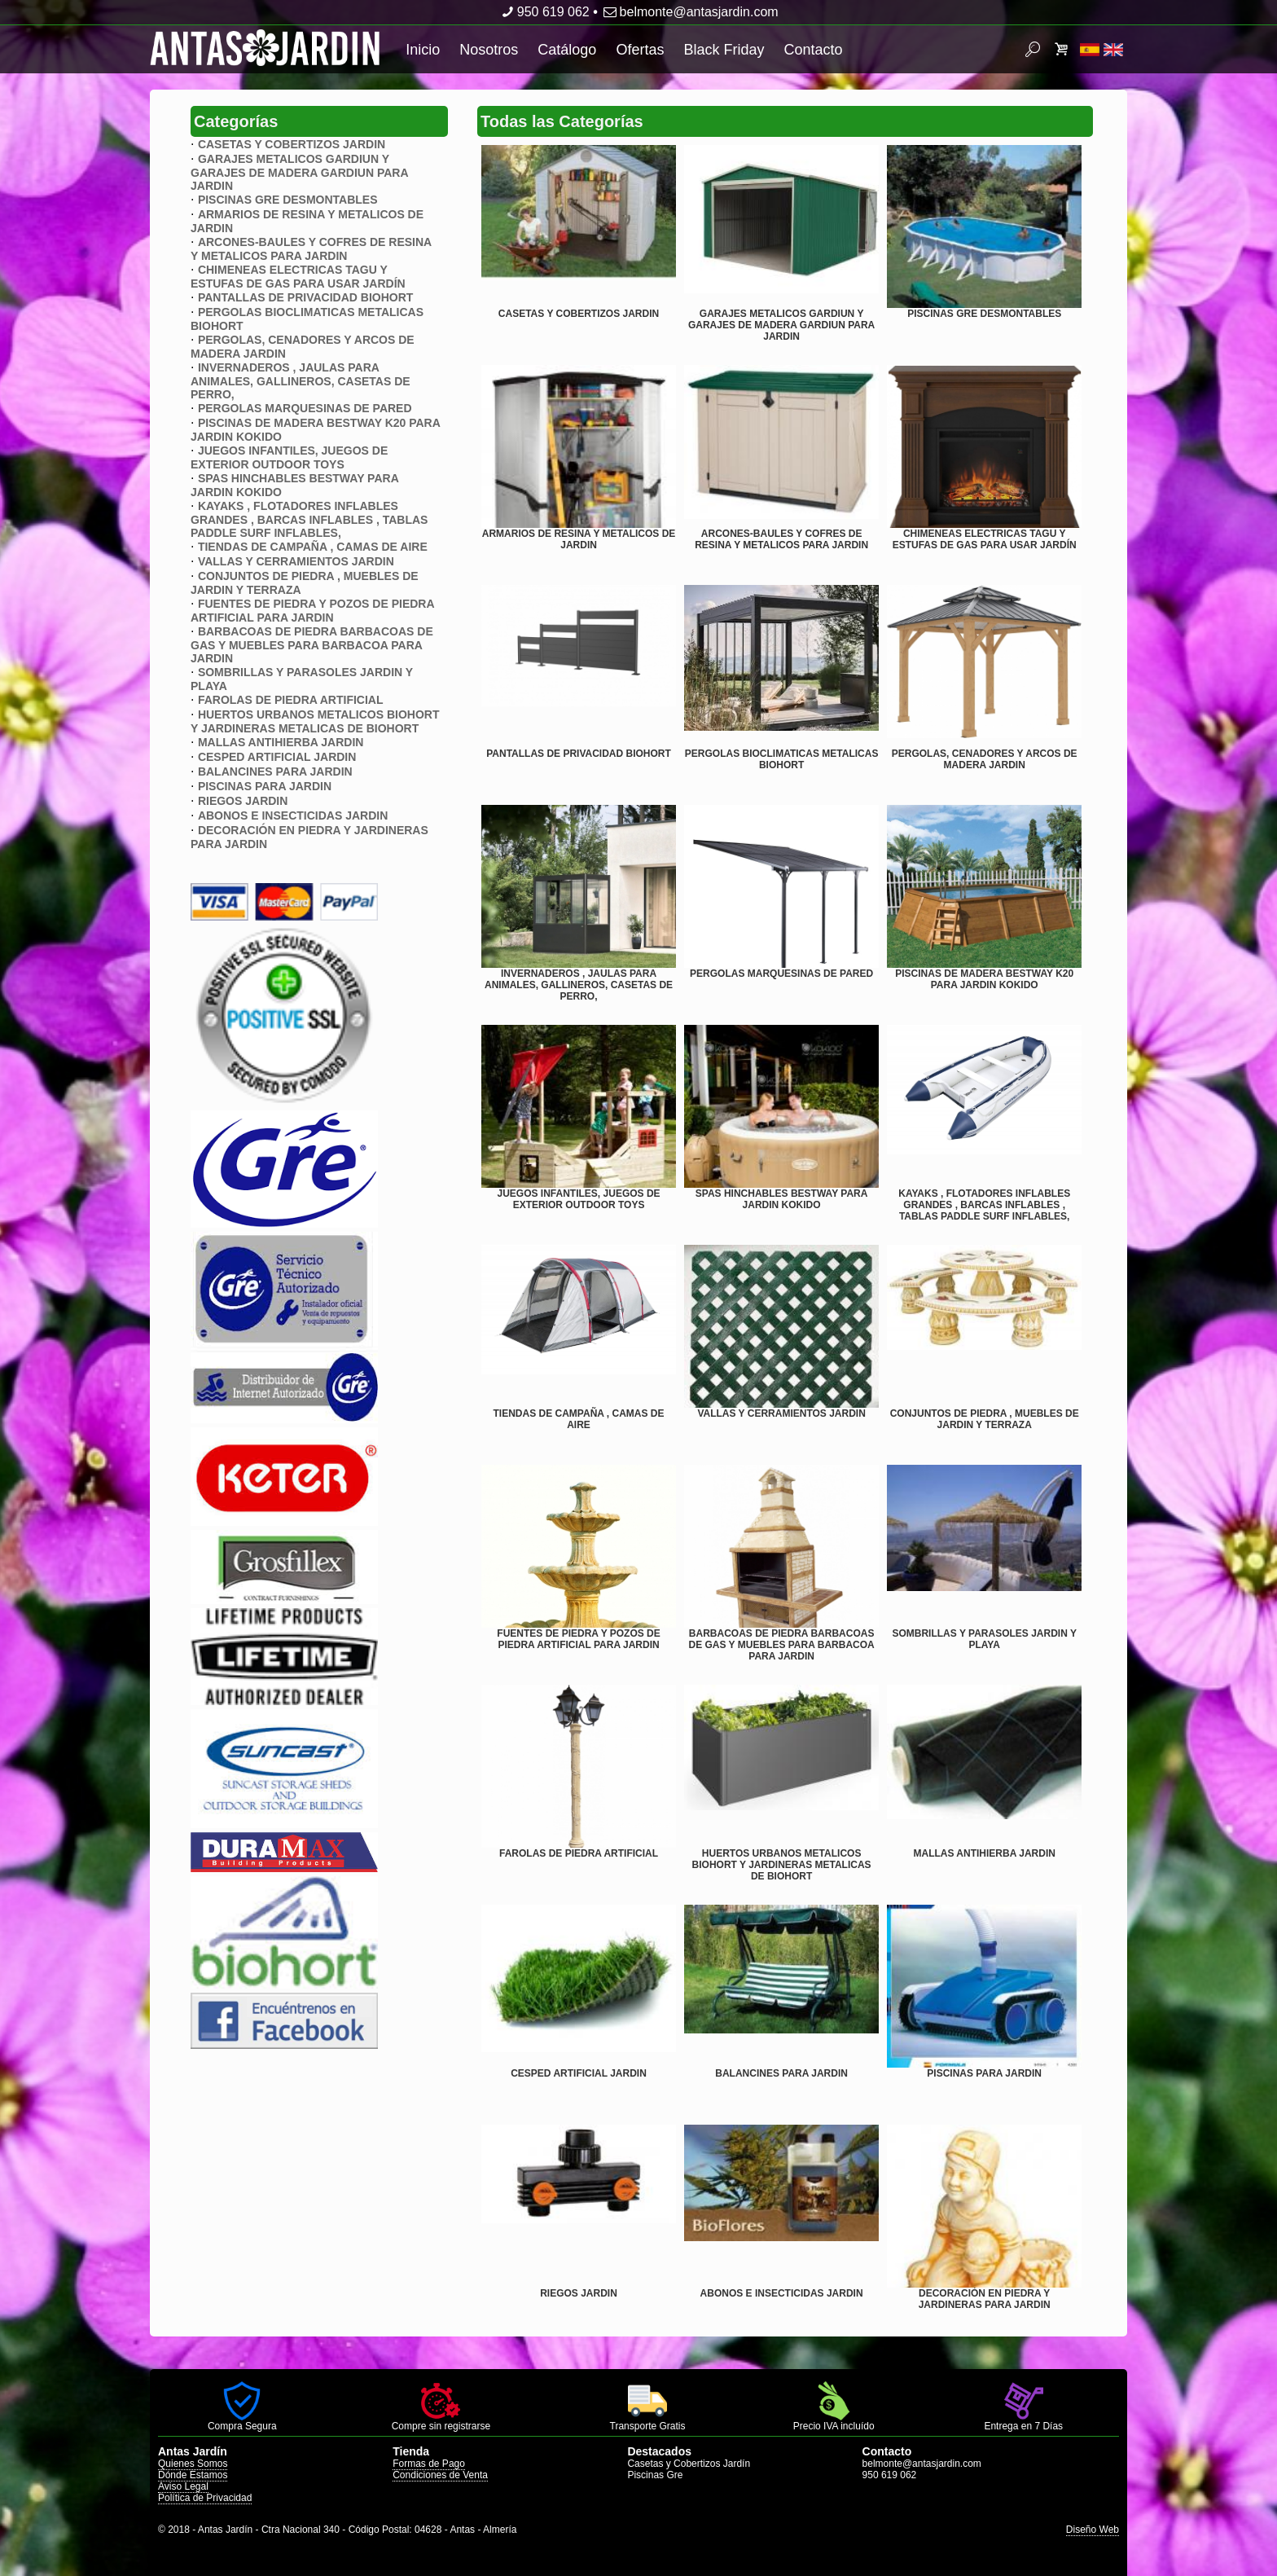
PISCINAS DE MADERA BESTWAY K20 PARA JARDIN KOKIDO (984, 979)
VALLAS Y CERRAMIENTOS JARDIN (296, 561)
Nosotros (488, 50)
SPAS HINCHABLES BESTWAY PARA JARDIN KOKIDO (782, 1199)
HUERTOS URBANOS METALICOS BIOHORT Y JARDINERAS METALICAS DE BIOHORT (315, 721)
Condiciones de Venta (440, 2475)
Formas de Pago (429, 2463)
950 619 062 (543, 12)
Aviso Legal (183, 2486)
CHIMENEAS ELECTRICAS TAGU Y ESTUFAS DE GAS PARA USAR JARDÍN (298, 276)
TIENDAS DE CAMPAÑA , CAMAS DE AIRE (313, 546)
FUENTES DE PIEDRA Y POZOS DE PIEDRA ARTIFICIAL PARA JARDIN (312, 610)
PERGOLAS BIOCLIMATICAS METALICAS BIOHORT (782, 759)
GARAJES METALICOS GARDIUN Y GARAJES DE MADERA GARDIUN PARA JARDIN (299, 172)
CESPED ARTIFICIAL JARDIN (277, 756)
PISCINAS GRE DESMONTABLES (288, 199)
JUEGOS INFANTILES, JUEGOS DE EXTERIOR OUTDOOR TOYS (289, 457)
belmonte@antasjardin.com (689, 12)
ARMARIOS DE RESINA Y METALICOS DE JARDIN (579, 539)
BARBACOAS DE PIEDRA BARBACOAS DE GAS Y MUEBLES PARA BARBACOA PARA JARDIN (312, 645)
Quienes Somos (192, 2463)
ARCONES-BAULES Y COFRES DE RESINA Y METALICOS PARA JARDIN (311, 248)
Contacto (812, 50)
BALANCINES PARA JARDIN (275, 771)
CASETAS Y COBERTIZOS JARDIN (291, 144)
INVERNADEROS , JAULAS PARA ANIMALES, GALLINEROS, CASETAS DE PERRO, (300, 381)
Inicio (423, 50)
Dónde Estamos (192, 2475)
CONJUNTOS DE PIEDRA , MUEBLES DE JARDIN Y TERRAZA (984, 1419)
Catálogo (567, 50)
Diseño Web (1092, 2529)
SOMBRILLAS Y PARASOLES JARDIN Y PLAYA (984, 1639)
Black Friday (723, 50)
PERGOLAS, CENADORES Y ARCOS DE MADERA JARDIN (984, 759)
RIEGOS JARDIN (242, 800)
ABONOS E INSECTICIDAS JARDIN (293, 815)
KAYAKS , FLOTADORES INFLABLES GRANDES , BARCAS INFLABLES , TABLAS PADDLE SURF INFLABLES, (309, 519)
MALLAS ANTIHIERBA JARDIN (281, 742)
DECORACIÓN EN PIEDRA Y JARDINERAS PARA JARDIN (985, 2299)
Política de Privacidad (205, 2497)
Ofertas (640, 50)
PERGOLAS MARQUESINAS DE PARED (305, 408)
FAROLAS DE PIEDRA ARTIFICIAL (291, 699)
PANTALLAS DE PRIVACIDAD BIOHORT (305, 297)
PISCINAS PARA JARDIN (264, 786)
